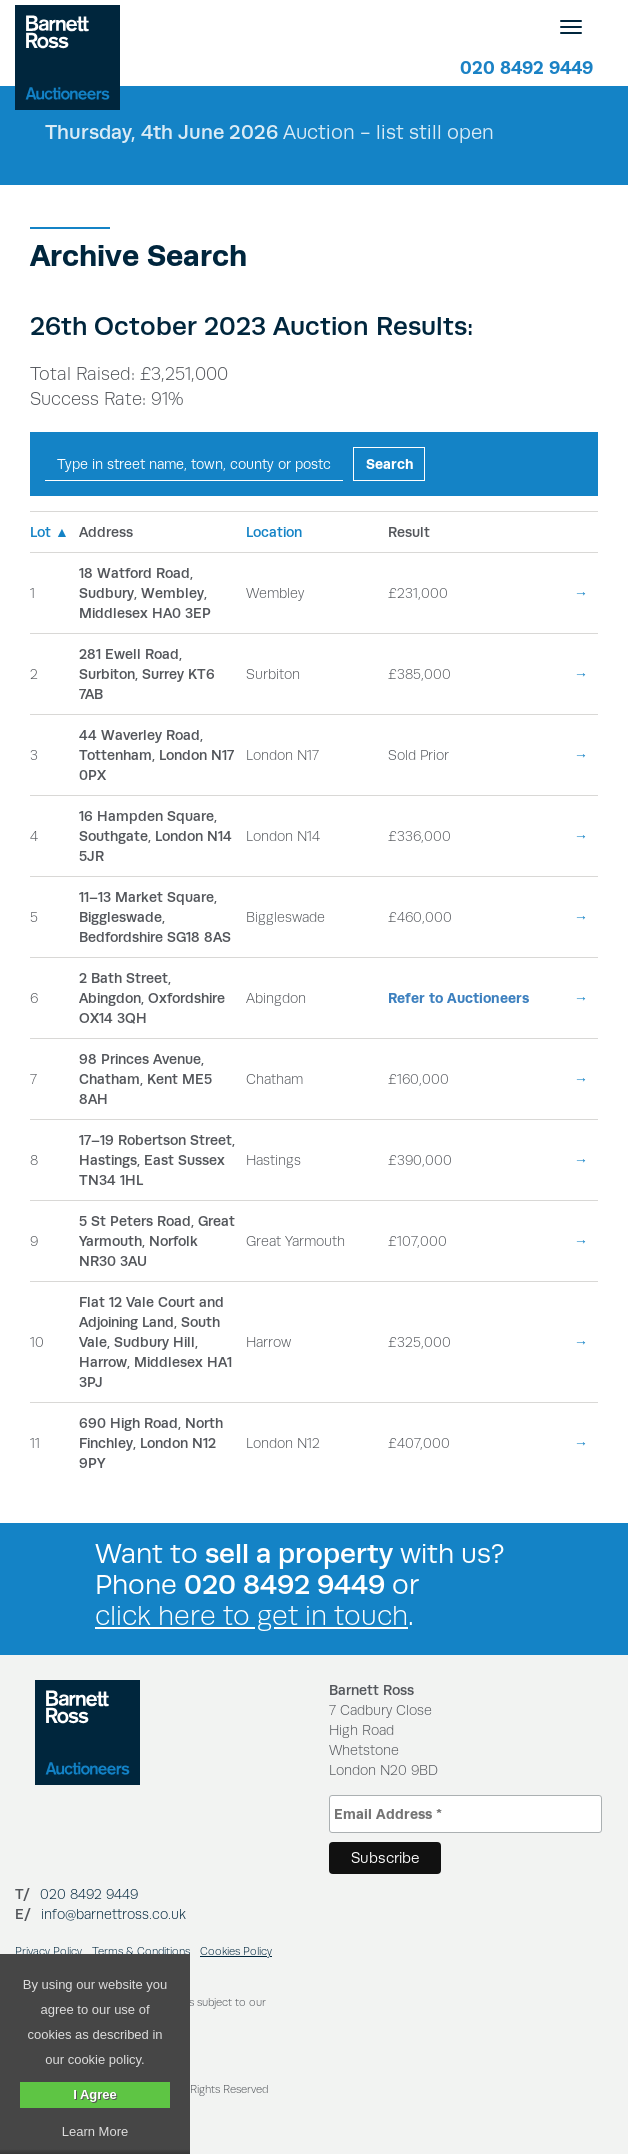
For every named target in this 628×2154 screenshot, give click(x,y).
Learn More (95, 2131)
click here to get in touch (251, 1615)
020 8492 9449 (526, 67)
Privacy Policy (48, 1951)
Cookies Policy (236, 1951)
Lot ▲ (49, 532)
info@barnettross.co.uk (113, 1914)
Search (390, 464)
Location (274, 532)
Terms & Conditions (141, 1951)
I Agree (95, 2094)
